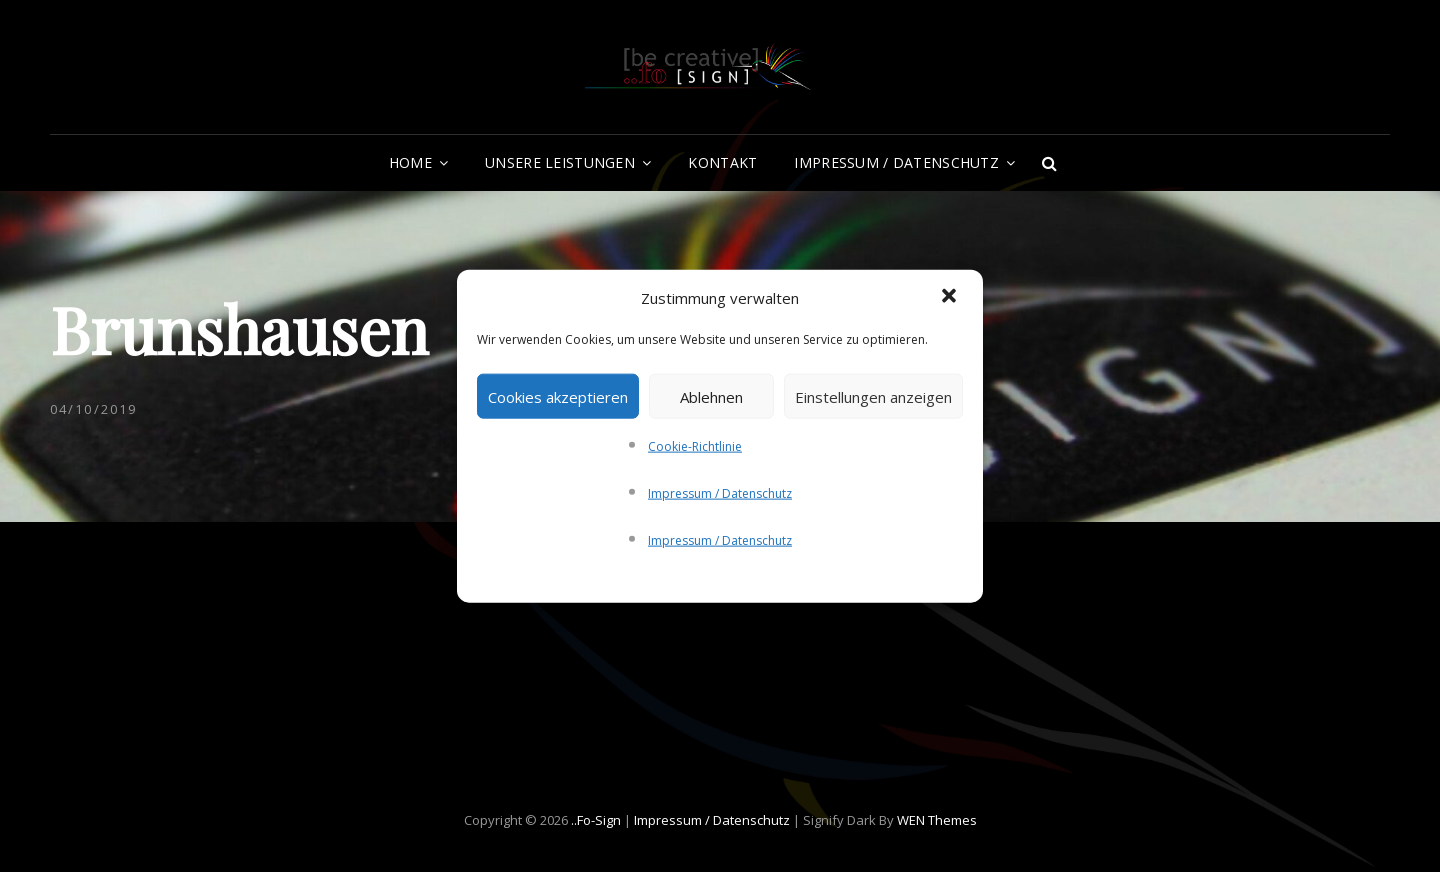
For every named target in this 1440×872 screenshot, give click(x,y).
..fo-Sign (596, 820)
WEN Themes (937, 820)
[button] (951, 298)
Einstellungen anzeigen (873, 396)
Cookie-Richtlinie (695, 446)
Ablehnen (711, 396)
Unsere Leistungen (560, 162)
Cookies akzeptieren (558, 396)
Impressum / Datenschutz (720, 493)
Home (410, 162)
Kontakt (722, 162)
